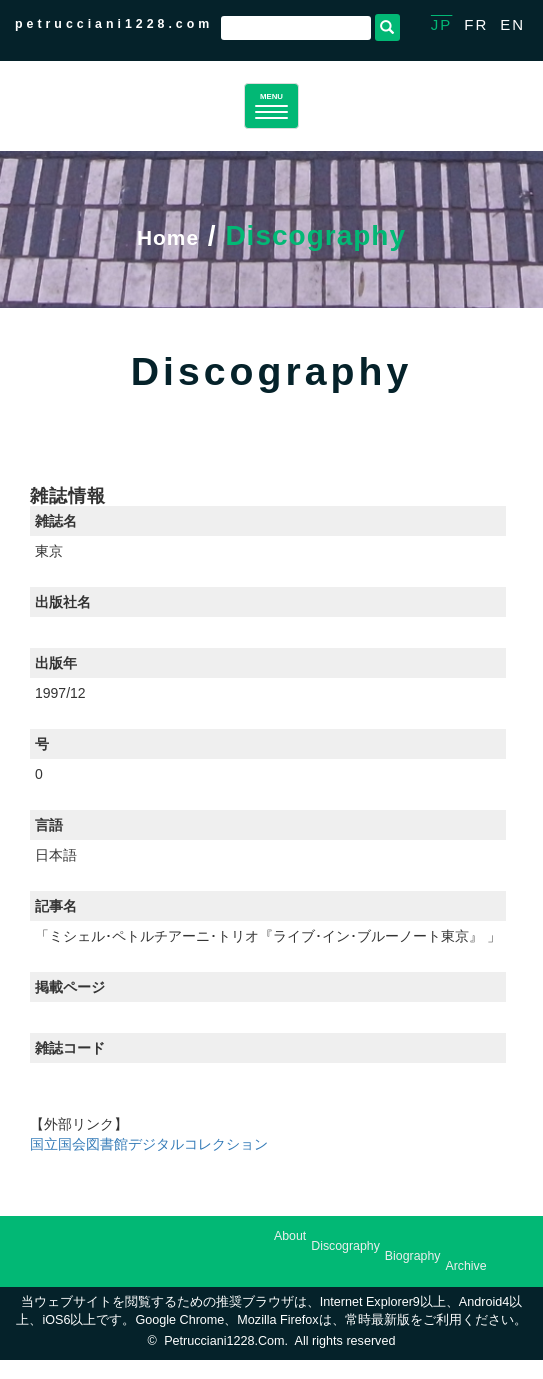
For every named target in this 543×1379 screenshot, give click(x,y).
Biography (413, 1276)
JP (442, 24)
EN (512, 24)
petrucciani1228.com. (226, 1361)
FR (476, 24)
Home (168, 254)
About (290, 1256)
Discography (345, 1266)
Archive (465, 1286)
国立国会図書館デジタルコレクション (149, 1163)
